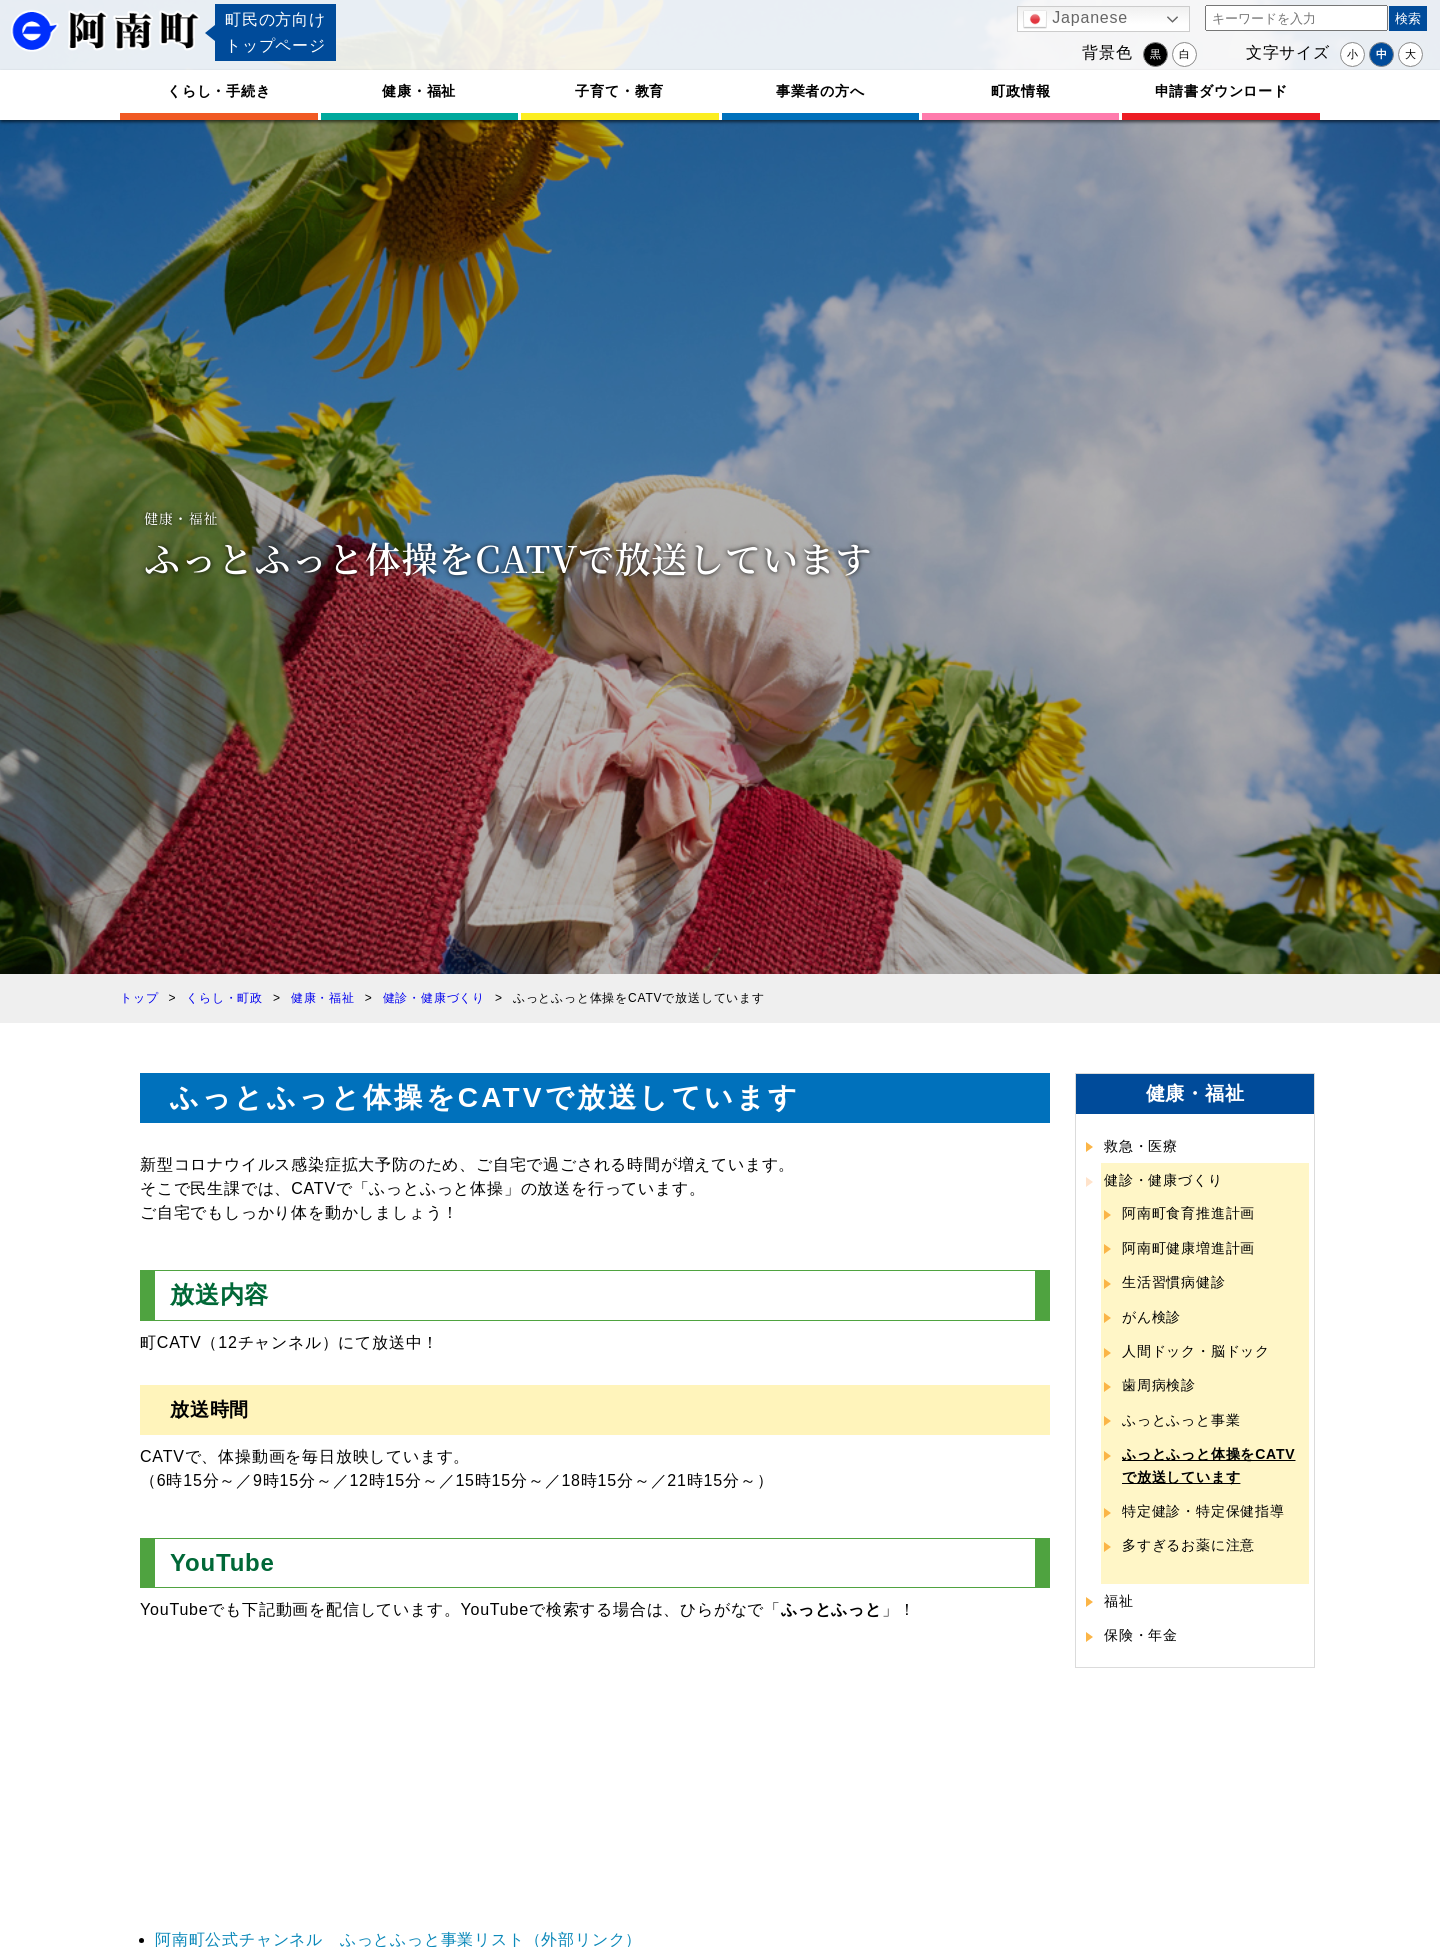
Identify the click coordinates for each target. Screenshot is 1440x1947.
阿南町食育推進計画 (1188, 1213)
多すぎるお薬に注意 (1188, 1545)
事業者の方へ (820, 91)
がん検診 (1151, 1317)
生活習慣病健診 (1174, 1282)
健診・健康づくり (1163, 1180)
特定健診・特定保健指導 (1203, 1511)
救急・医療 (1141, 1146)
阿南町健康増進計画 (1188, 1248)
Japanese (1075, 19)
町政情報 (1020, 91)
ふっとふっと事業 (1181, 1420)
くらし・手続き (219, 91)
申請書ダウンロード (1221, 91)
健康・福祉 (419, 91)
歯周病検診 (1159, 1385)
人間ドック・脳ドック (1196, 1351)
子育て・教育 (619, 91)
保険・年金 (1141, 1635)
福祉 (1119, 1601)
